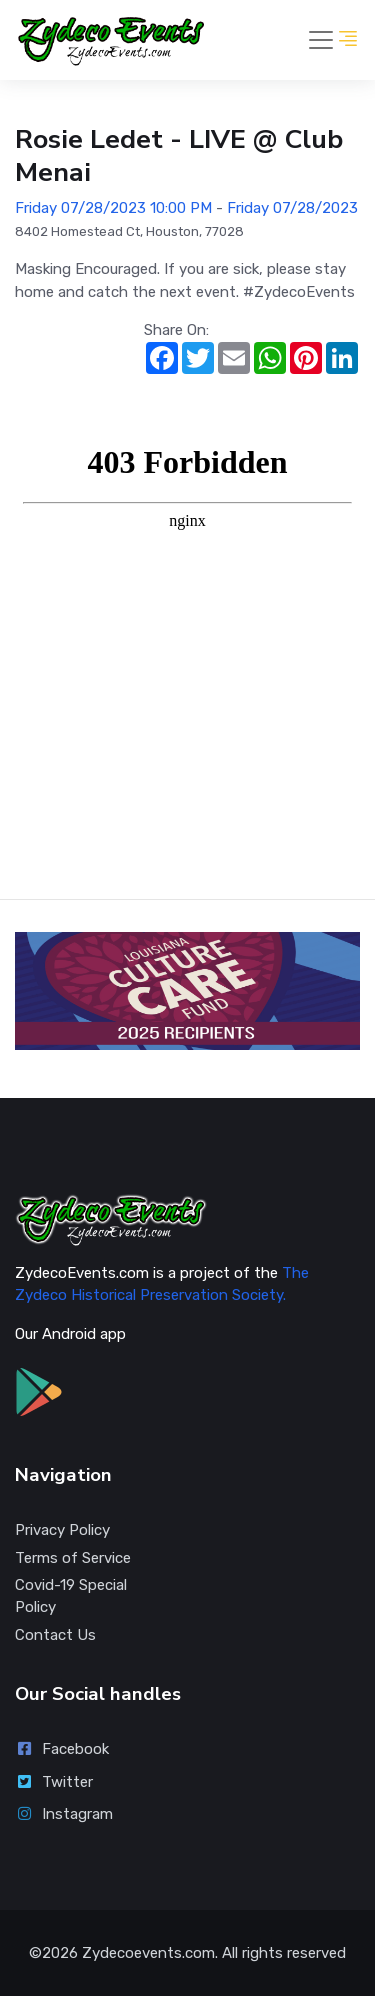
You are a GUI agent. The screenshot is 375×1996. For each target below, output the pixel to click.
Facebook (62, 1749)
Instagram (64, 1814)
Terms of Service (73, 1558)
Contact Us (55, 1635)
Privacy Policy (62, 1530)
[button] (348, 40)
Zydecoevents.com (148, 1953)
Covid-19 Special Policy (71, 1596)
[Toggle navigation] (321, 40)
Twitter (54, 1782)
